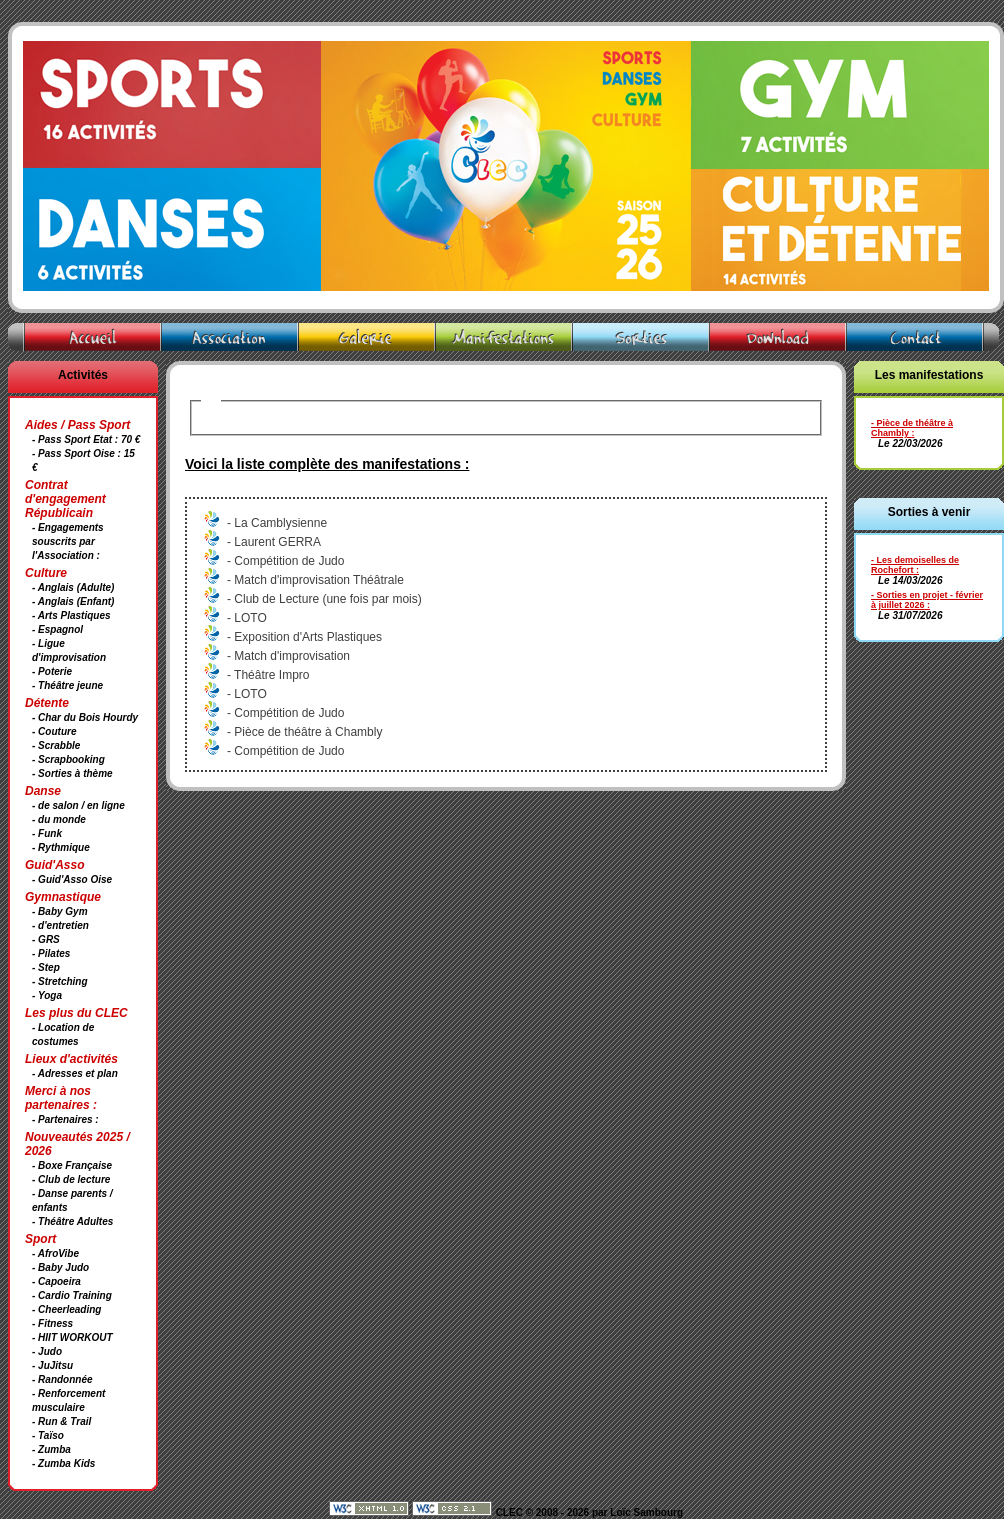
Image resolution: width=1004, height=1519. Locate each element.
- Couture (54, 731)
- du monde (59, 819)
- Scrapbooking (68, 759)
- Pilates (51, 953)
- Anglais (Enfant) (73, 601)
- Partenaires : (65, 1119)
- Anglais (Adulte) (73, 587)
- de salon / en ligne (78, 805)
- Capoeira (56, 1281)
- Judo (47, 1351)
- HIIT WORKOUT (72, 1337)
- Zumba (51, 1449)
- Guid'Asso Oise (72, 879)
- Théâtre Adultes (72, 1221)
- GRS (46, 939)
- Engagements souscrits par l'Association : (68, 541)
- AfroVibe (55, 1253)
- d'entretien (60, 925)
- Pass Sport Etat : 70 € (86, 439)
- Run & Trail (61, 1421)
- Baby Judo (60, 1267)
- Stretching (60, 981)
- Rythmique (61, 847)
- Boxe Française (72, 1165)
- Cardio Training (72, 1295)
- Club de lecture (71, 1179)
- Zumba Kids (63, 1463)
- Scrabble (56, 745)
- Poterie (52, 671)
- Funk (47, 833)
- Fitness (52, 1323)
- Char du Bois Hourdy (85, 717)
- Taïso (48, 1435)
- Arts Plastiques (71, 615)
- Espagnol (57, 629)
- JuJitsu (52, 1365)
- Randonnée (62, 1379)
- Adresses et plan (75, 1073)
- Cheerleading (66, 1309)
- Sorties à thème (72, 773)
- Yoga (47, 995)
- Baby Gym (60, 911)
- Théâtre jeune (67, 685)
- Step (46, 967)
